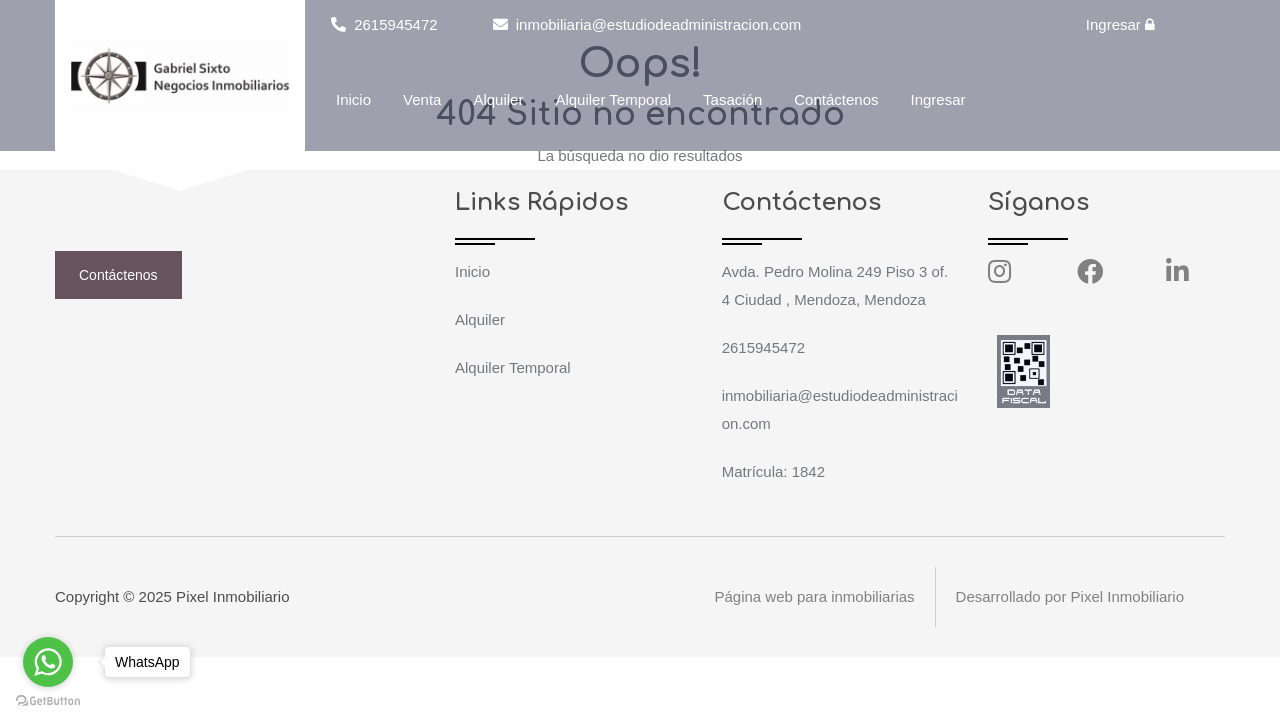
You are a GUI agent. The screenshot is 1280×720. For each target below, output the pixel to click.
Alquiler (498, 99)
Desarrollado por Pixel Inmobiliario (1070, 596)
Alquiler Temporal (613, 99)
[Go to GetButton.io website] (48, 700)
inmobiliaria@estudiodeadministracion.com (647, 24)
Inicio (353, 99)
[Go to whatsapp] (48, 662)
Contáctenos (836, 99)
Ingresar (1120, 24)
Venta (422, 99)
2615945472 (384, 24)
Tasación (732, 99)
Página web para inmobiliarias (814, 596)
